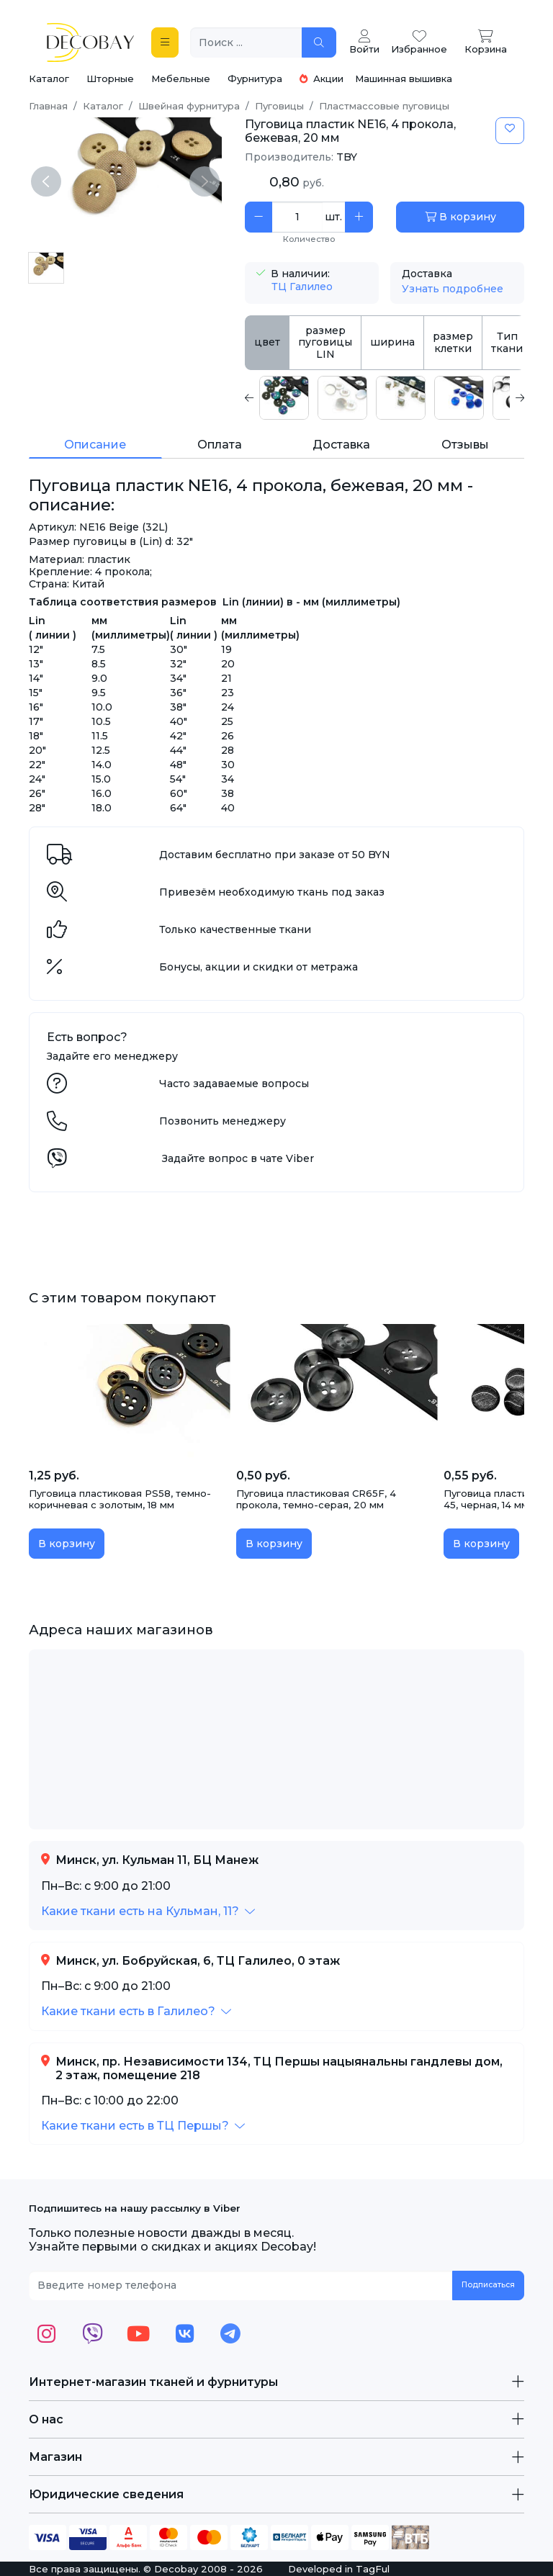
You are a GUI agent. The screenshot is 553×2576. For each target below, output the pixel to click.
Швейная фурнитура (189, 106)
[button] (148, 1911)
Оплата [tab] (219, 444)
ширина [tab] (392, 341)
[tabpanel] (384, 398)
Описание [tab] (95, 444)
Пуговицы (279, 106)
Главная (48, 106)
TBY (346, 156)
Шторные (110, 78)
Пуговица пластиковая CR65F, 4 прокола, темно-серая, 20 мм (316, 1498)
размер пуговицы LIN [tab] (325, 342)
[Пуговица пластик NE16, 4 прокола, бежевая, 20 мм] (46, 268)
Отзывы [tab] (465, 444)
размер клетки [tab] (453, 342)
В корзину (460, 216)
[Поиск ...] (246, 42)
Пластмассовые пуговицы (384, 106)
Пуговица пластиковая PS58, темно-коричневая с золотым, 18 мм (120, 1498)
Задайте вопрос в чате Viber (238, 1158)
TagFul (373, 2569)
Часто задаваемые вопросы (234, 1083)
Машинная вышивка (403, 78)
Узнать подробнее (452, 288)
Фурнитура (255, 78)
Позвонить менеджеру (222, 1120)
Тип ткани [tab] (507, 342)
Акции (321, 78)
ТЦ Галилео (302, 286)
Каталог (49, 78)
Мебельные (180, 78)
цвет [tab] (267, 341)
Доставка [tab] (341, 444)
